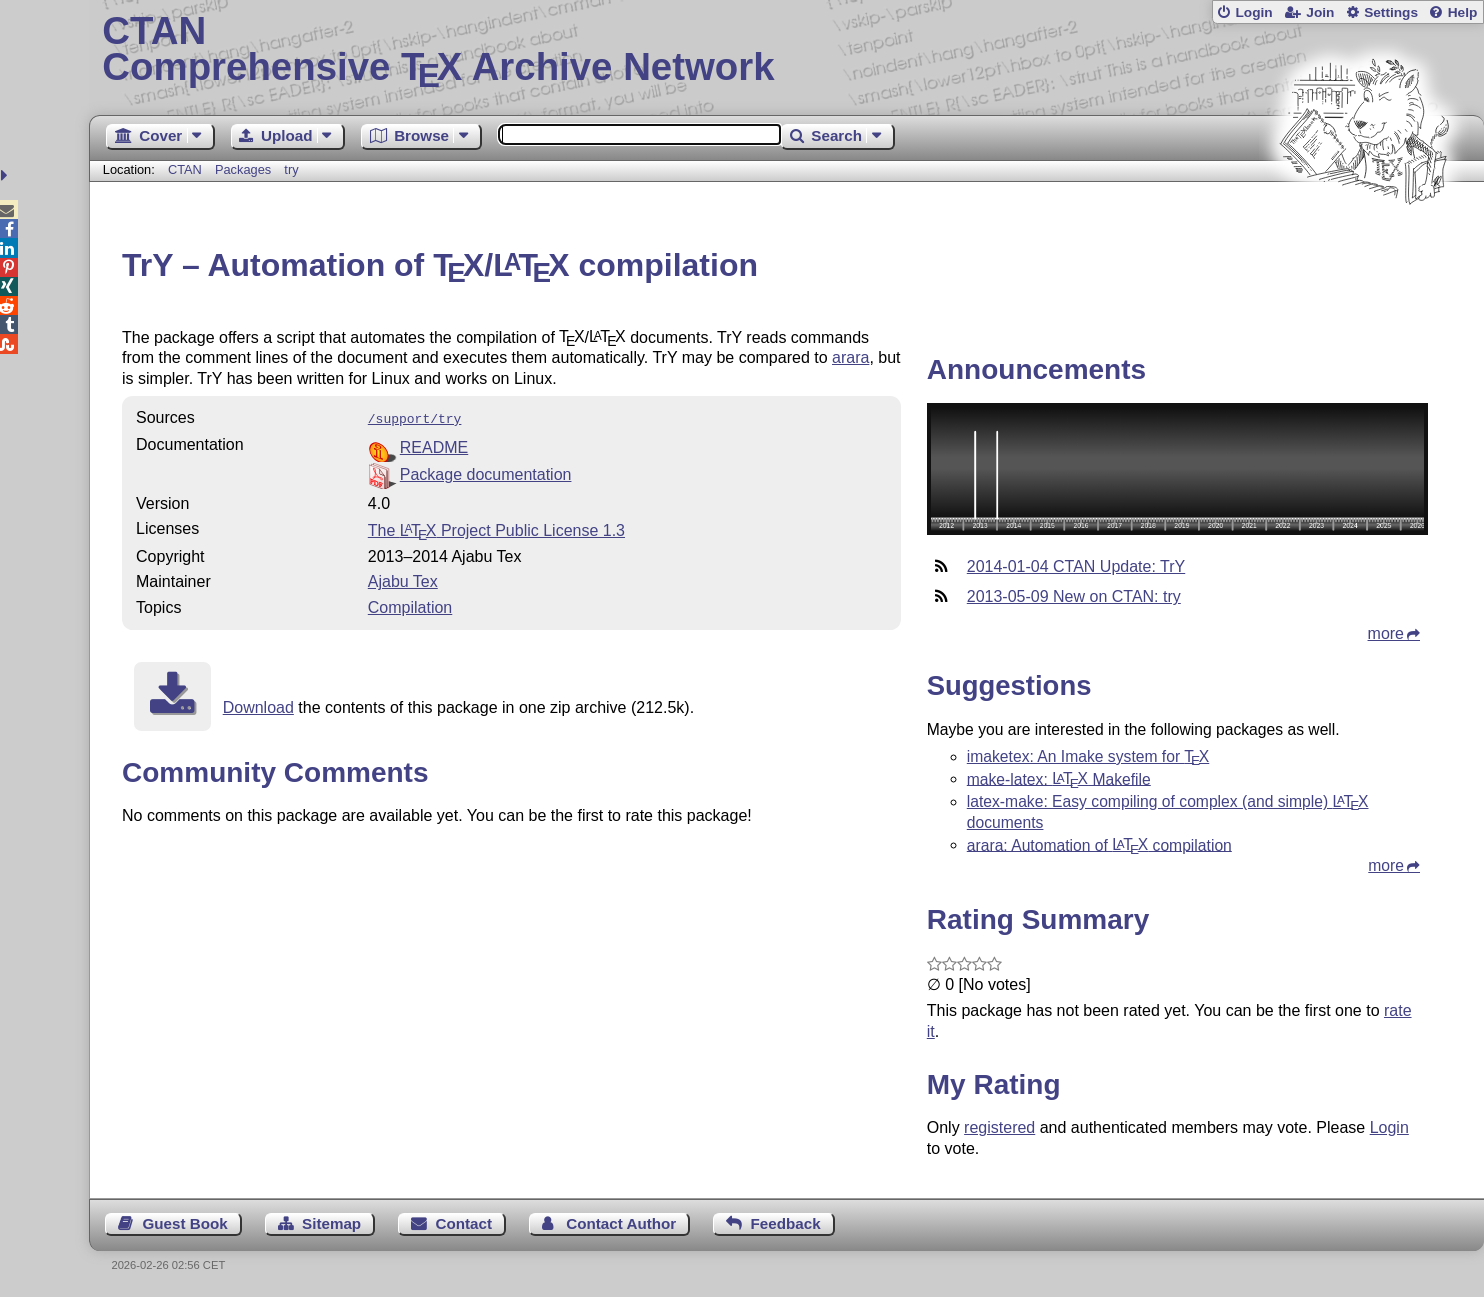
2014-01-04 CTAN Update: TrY (1076, 566)
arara (850, 357)
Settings (1391, 12)
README (434, 445)
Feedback (786, 1223)
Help (1463, 12)
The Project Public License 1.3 (496, 528)
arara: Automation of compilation (1099, 844)
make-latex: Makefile (1059, 778)
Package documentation (486, 472)
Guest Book (185, 1223)
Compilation (410, 605)
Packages (245, 169)
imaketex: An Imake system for (1088, 756)
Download (258, 705)
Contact (463, 1223)
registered (999, 1127)
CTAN (185, 169)
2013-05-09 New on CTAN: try (1074, 596)
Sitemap (331, 1223)
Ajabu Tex (403, 579)
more (1386, 633)
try (291, 169)
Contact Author (621, 1223)
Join (1320, 12)
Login (1253, 12)
